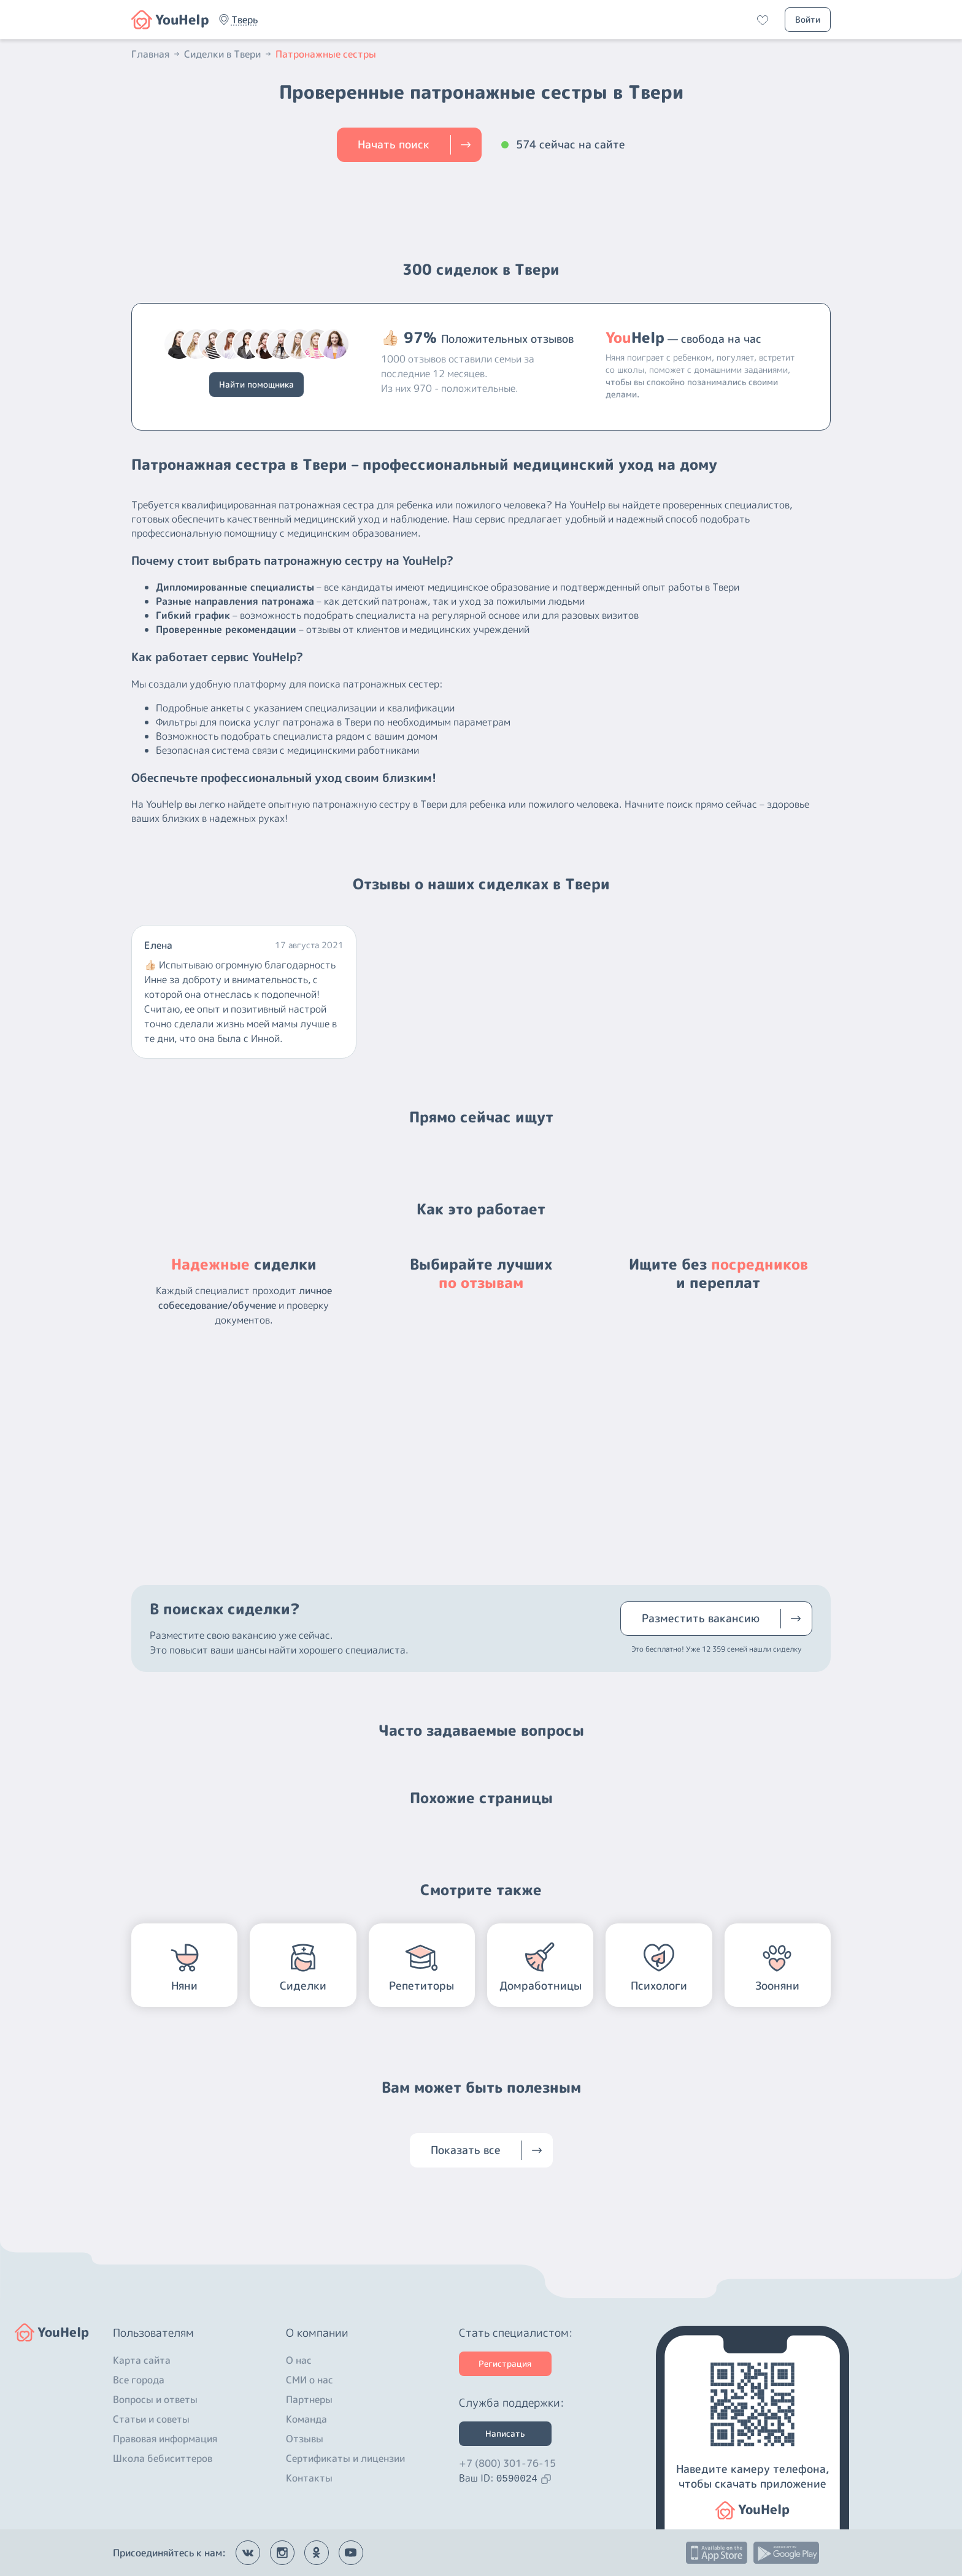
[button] (244, 19)
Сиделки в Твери (228, 54)
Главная (156, 54)
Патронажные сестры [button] (325, 54)
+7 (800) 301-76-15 (507, 2463)
